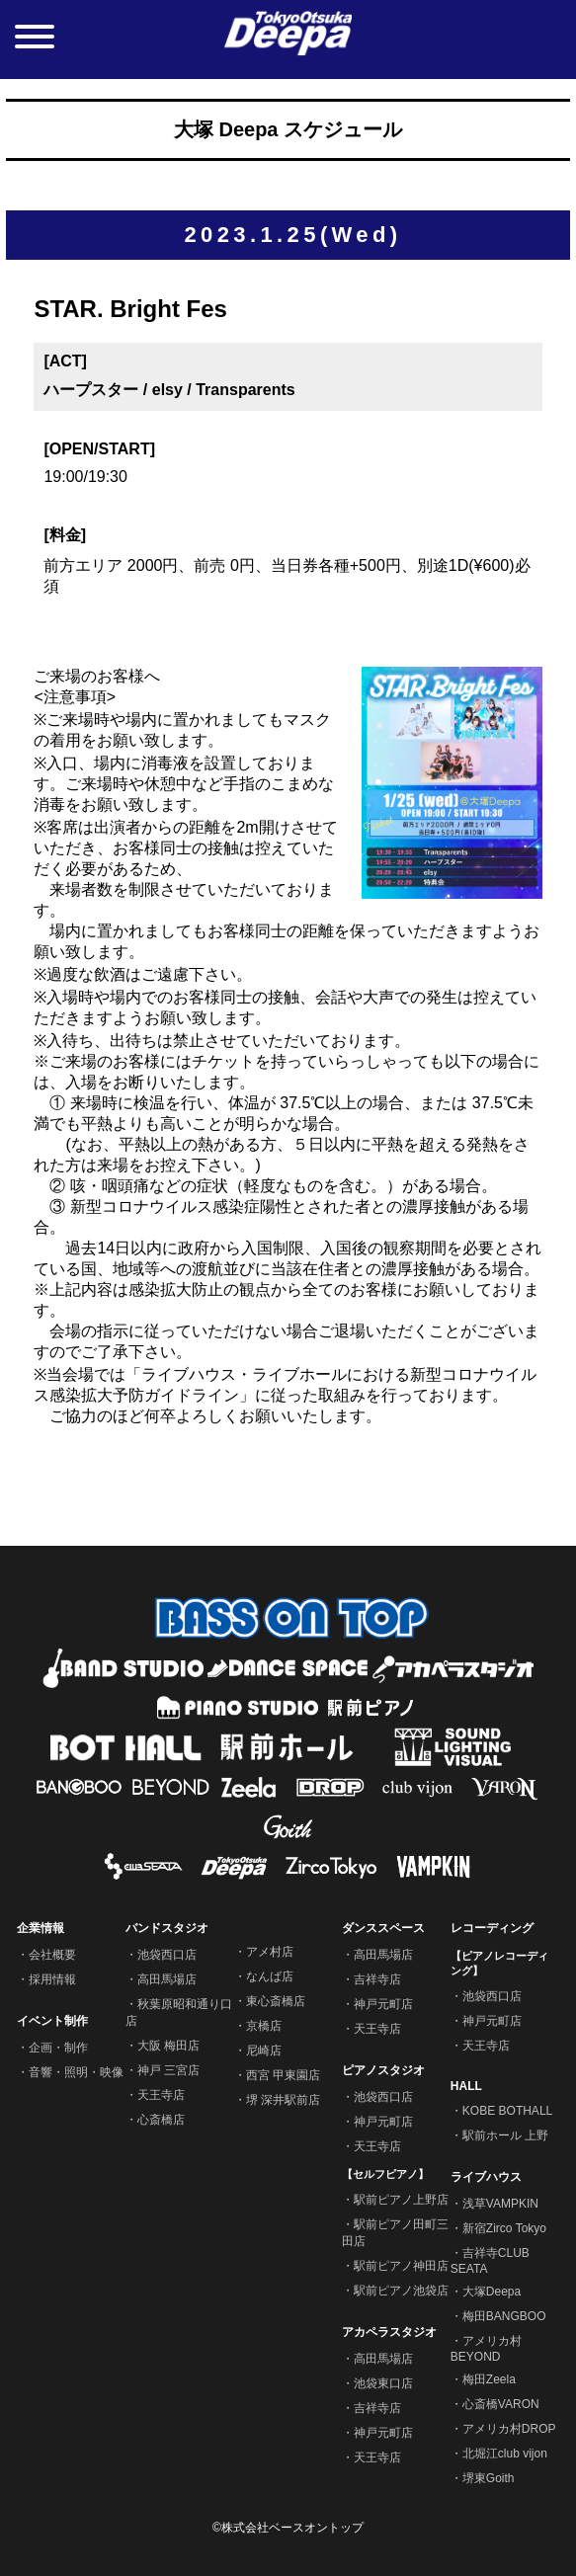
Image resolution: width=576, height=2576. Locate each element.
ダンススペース (383, 1928)
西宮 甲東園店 (283, 2075)
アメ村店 (269, 1952)
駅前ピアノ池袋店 (401, 2290)
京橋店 (264, 2026)
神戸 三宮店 (168, 2070)
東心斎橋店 (275, 2001)
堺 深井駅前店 (283, 2100)
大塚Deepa (491, 2291)
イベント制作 (52, 2021)
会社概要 (52, 1955)
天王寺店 (161, 2095)
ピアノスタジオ (383, 2070)
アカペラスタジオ (389, 2332)
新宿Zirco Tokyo (504, 2228)
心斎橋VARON (500, 2404)
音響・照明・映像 (76, 2072)
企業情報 (40, 1928)
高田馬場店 (167, 1979)
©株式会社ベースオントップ (288, 2528)
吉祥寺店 (377, 1979)
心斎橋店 (161, 2120)
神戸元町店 (383, 2004)
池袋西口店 (167, 1955)
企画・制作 (58, 2047)
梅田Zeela (489, 2379)
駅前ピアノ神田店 (401, 2266)
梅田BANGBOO (504, 2316)
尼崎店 (264, 2050)
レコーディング (492, 1928)
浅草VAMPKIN (500, 2204)
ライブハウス (486, 2177)
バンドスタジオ (166, 1928)
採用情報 (52, 1979)
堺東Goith (488, 2478)
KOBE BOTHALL (507, 2111)
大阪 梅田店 (168, 2046)
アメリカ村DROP (509, 2429)
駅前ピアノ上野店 (401, 2200)
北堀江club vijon (504, 2453)
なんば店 (269, 1976)
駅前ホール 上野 (505, 2135)
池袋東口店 (383, 2383)
